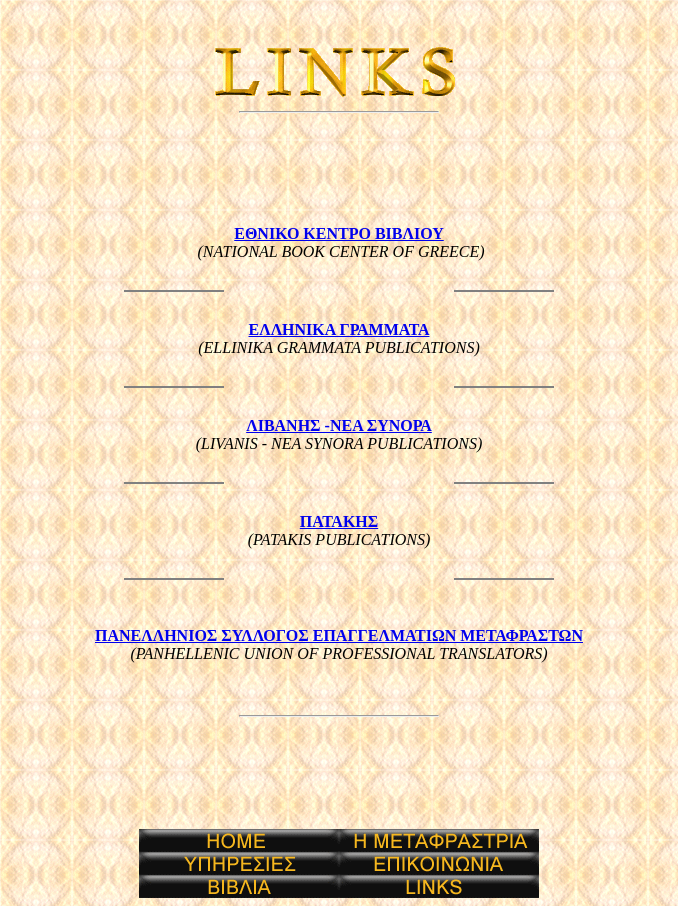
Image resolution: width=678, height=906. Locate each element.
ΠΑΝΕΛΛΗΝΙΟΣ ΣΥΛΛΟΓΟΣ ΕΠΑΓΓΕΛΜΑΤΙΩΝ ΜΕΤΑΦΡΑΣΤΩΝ (339, 635)
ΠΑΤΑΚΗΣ (339, 521)
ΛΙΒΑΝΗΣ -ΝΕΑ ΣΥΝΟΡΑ (339, 425)
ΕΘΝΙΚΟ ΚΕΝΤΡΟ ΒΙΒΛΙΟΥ (339, 233)
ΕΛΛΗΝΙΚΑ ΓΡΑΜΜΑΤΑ (339, 329)
